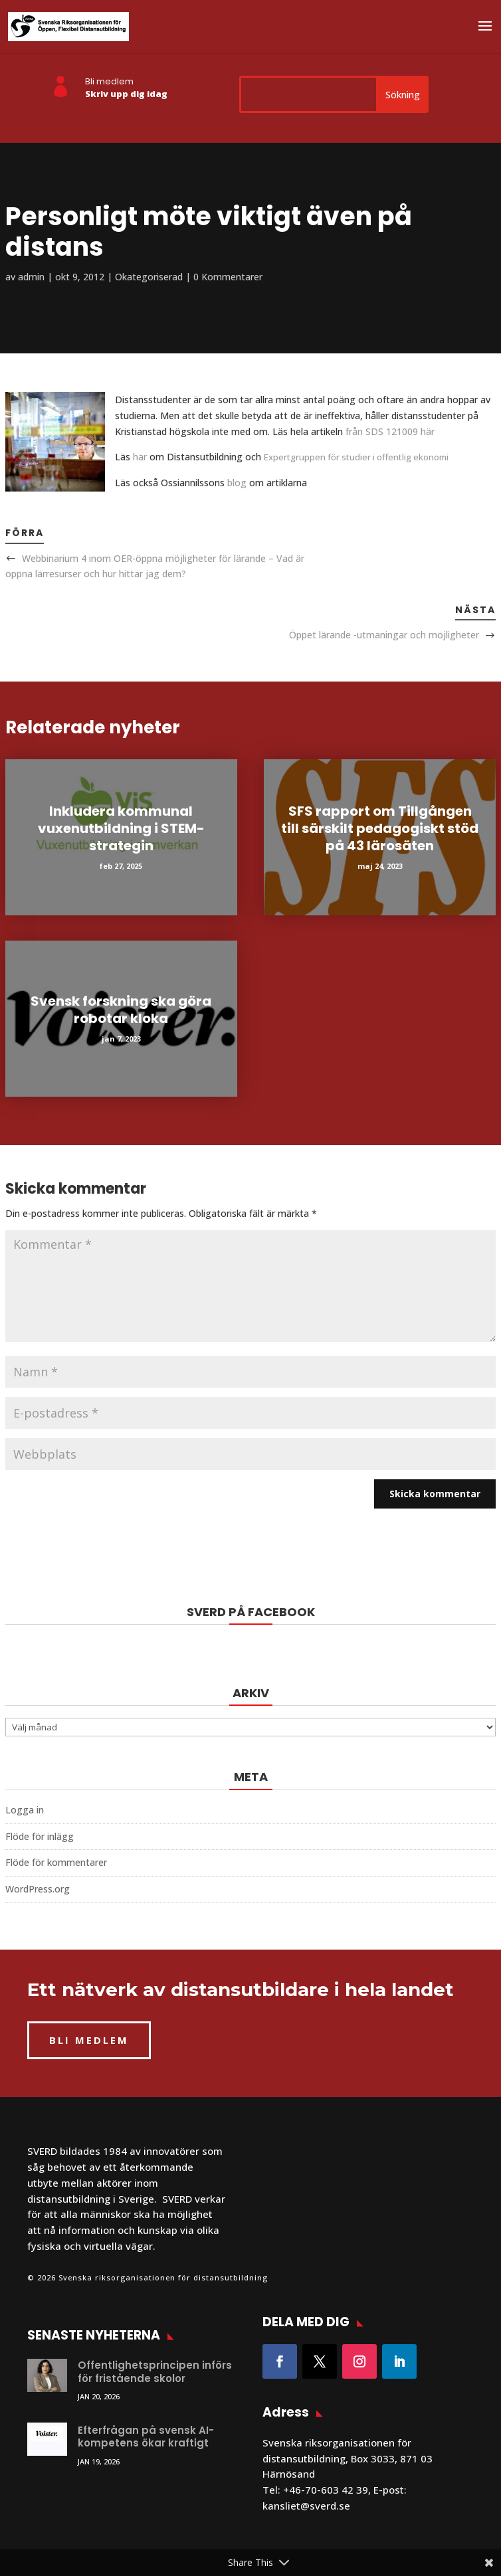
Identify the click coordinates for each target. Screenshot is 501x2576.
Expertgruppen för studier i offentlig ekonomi (356, 457)
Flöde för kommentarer (56, 1862)
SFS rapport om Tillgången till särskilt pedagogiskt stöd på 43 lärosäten (379, 828)
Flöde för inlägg (39, 1836)
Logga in (24, 1809)
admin (31, 276)
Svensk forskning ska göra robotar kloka (121, 1010)
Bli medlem (109, 81)
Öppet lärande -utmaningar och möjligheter (384, 634)
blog (236, 482)
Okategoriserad (149, 276)
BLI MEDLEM (89, 2040)
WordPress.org (37, 1889)
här (138, 456)
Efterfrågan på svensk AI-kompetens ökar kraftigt (146, 2436)
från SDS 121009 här (390, 431)
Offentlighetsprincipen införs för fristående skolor (155, 2371)
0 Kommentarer (227, 276)
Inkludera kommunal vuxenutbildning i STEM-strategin (121, 828)
